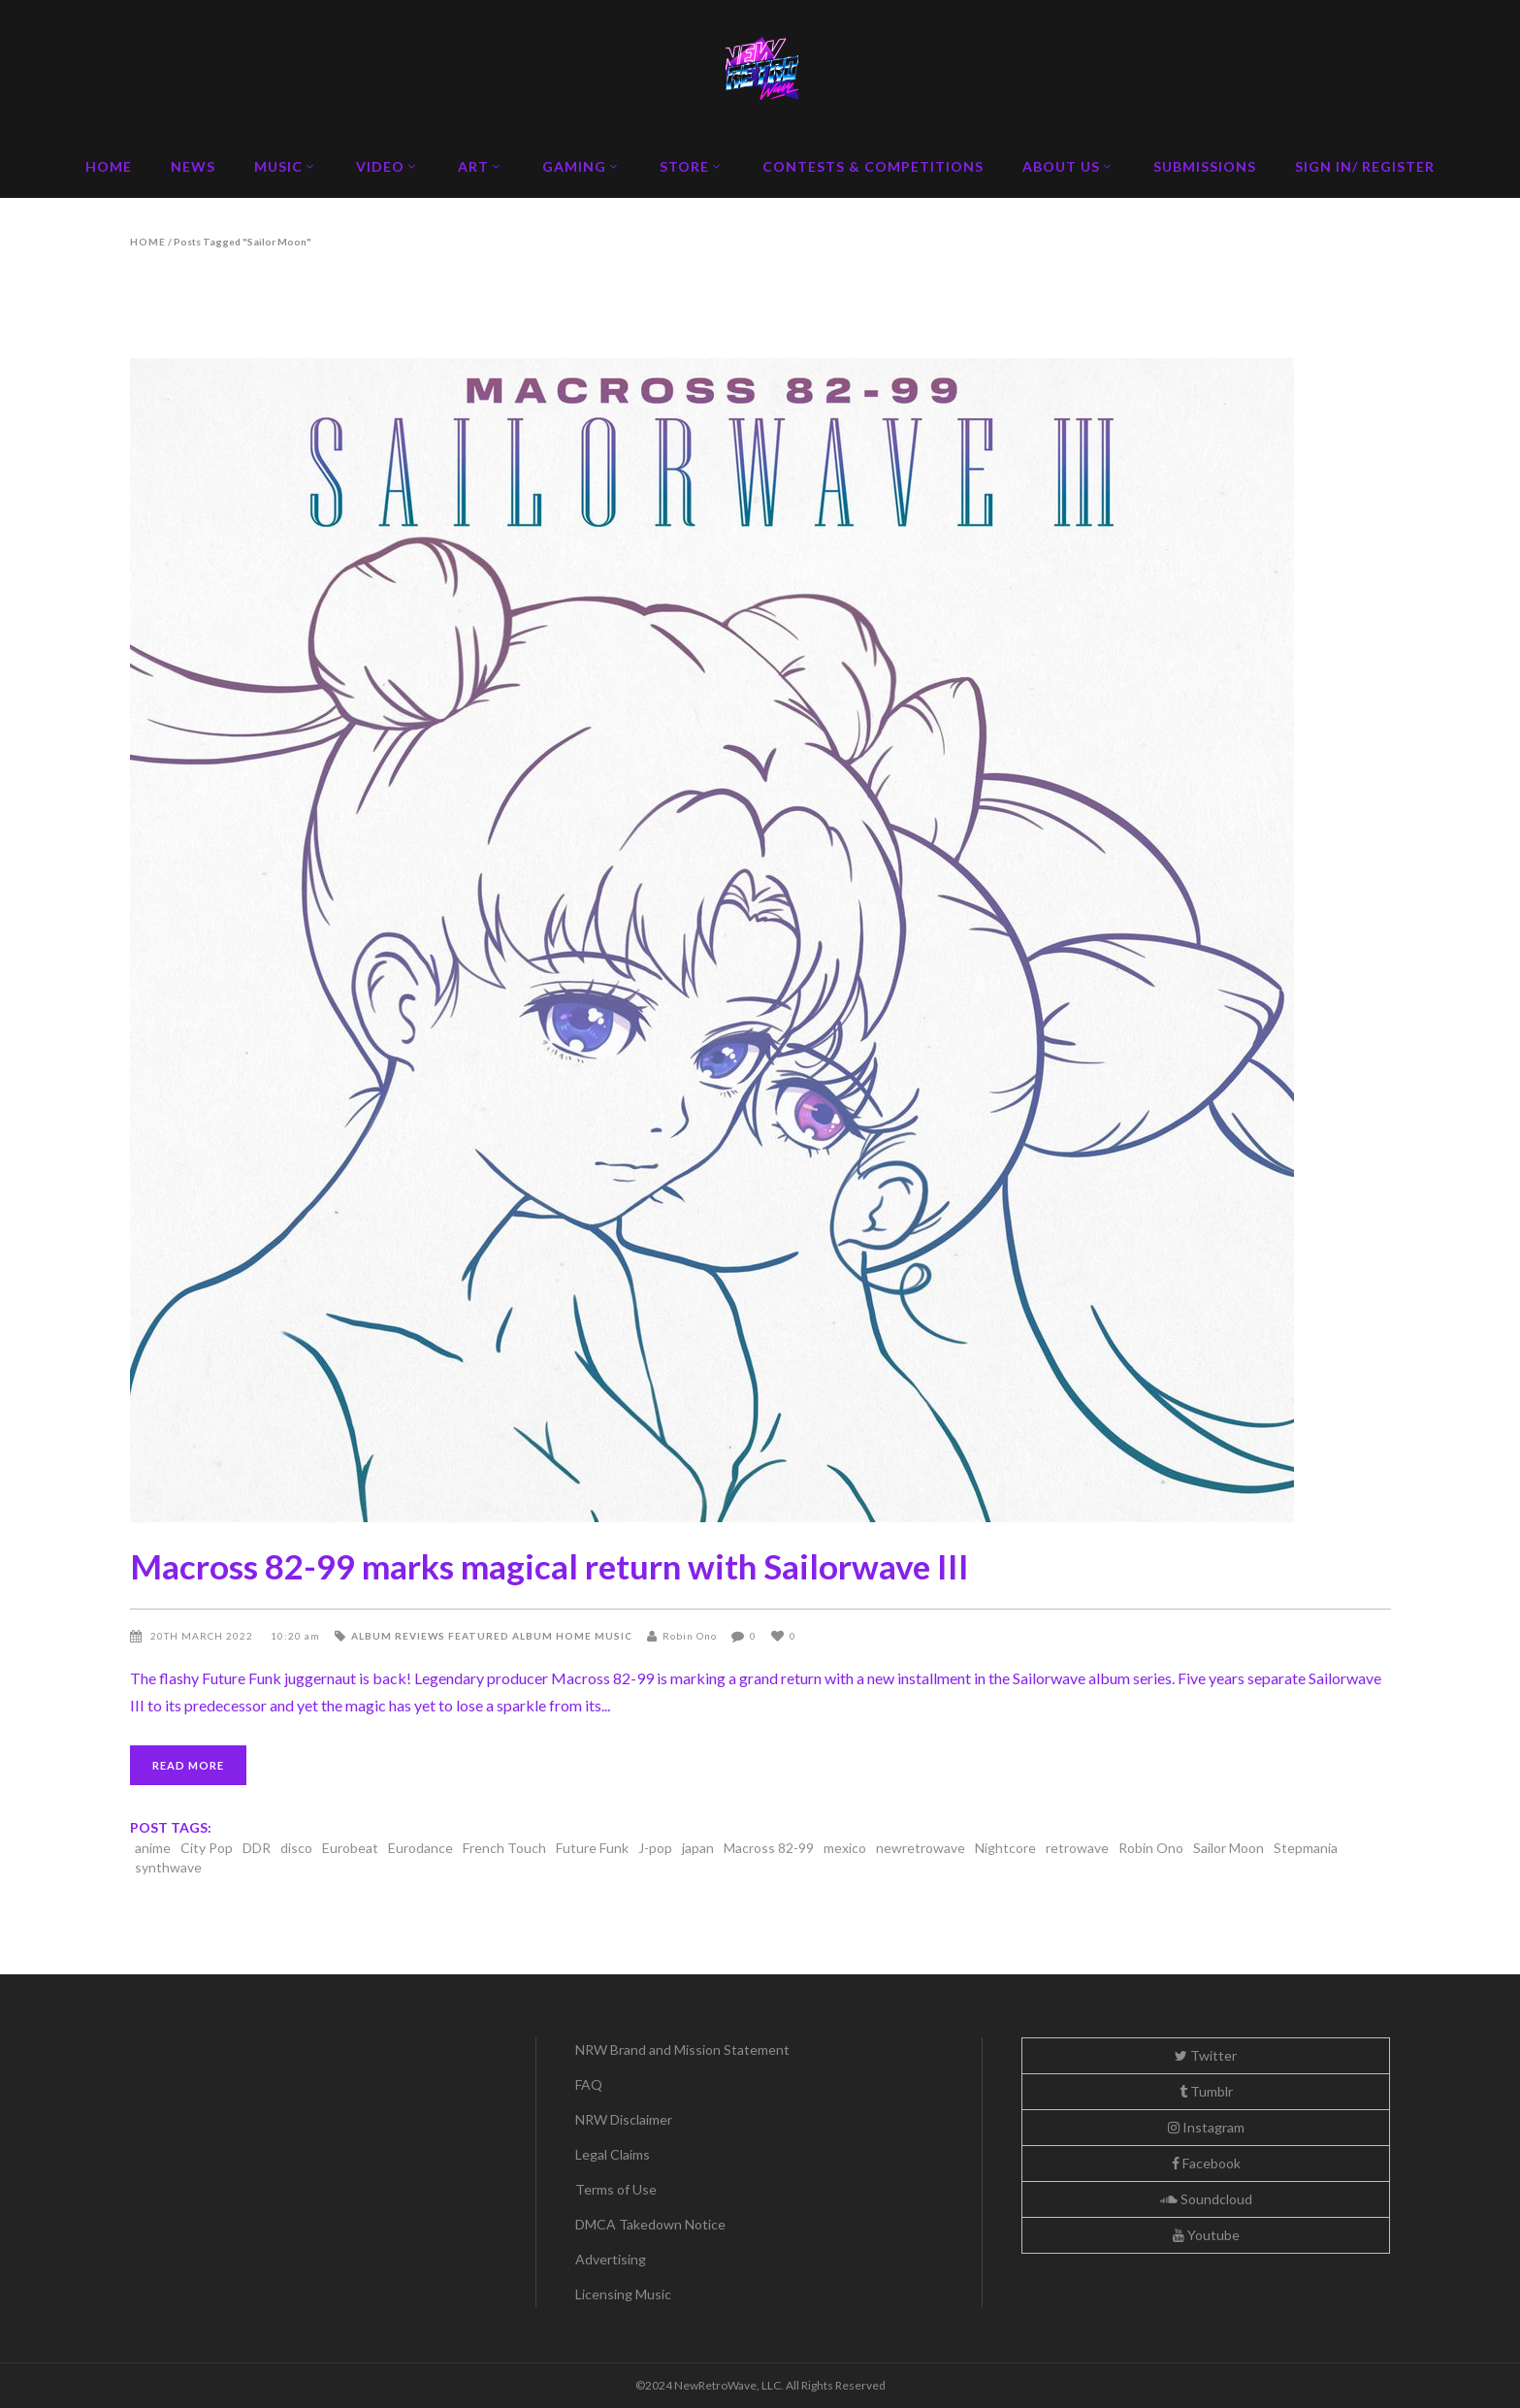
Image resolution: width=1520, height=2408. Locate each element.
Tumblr (1206, 2091)
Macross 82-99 (769, 1847)
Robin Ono (690, 1636)
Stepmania (1306, 1847)
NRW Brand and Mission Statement (682, 2049)
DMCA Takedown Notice (650, 2224)
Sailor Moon (1228, 1847)
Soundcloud (1206, 2199)
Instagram (1206, 2127)
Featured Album (500, 1636)
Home (148, 241)
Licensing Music (623, 2294)
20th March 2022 (203, 1636)
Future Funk (592, 1847)
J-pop (655, 1847)
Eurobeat (350, 1847)
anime (153, 1847)
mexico (845, 1847)
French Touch (504, 1847)
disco (296, 1847)
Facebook (1206, 2163)
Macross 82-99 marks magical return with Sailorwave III (549, 1566)
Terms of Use (616, 2189)
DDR (257, 1847)
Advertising (610, 2259)
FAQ (588, 2084)
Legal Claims (612, 2154)
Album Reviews (398, 1636)
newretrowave (920, 1847)
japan (698, 1847)
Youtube (1206, 2235)
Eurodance (420, 1847)
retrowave (1077, 1847)
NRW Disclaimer (623, 2119)
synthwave (168, 1867)
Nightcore (1005, 1847)
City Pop (206, 1847)
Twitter (1206, 2055)
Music (613, 1636)
